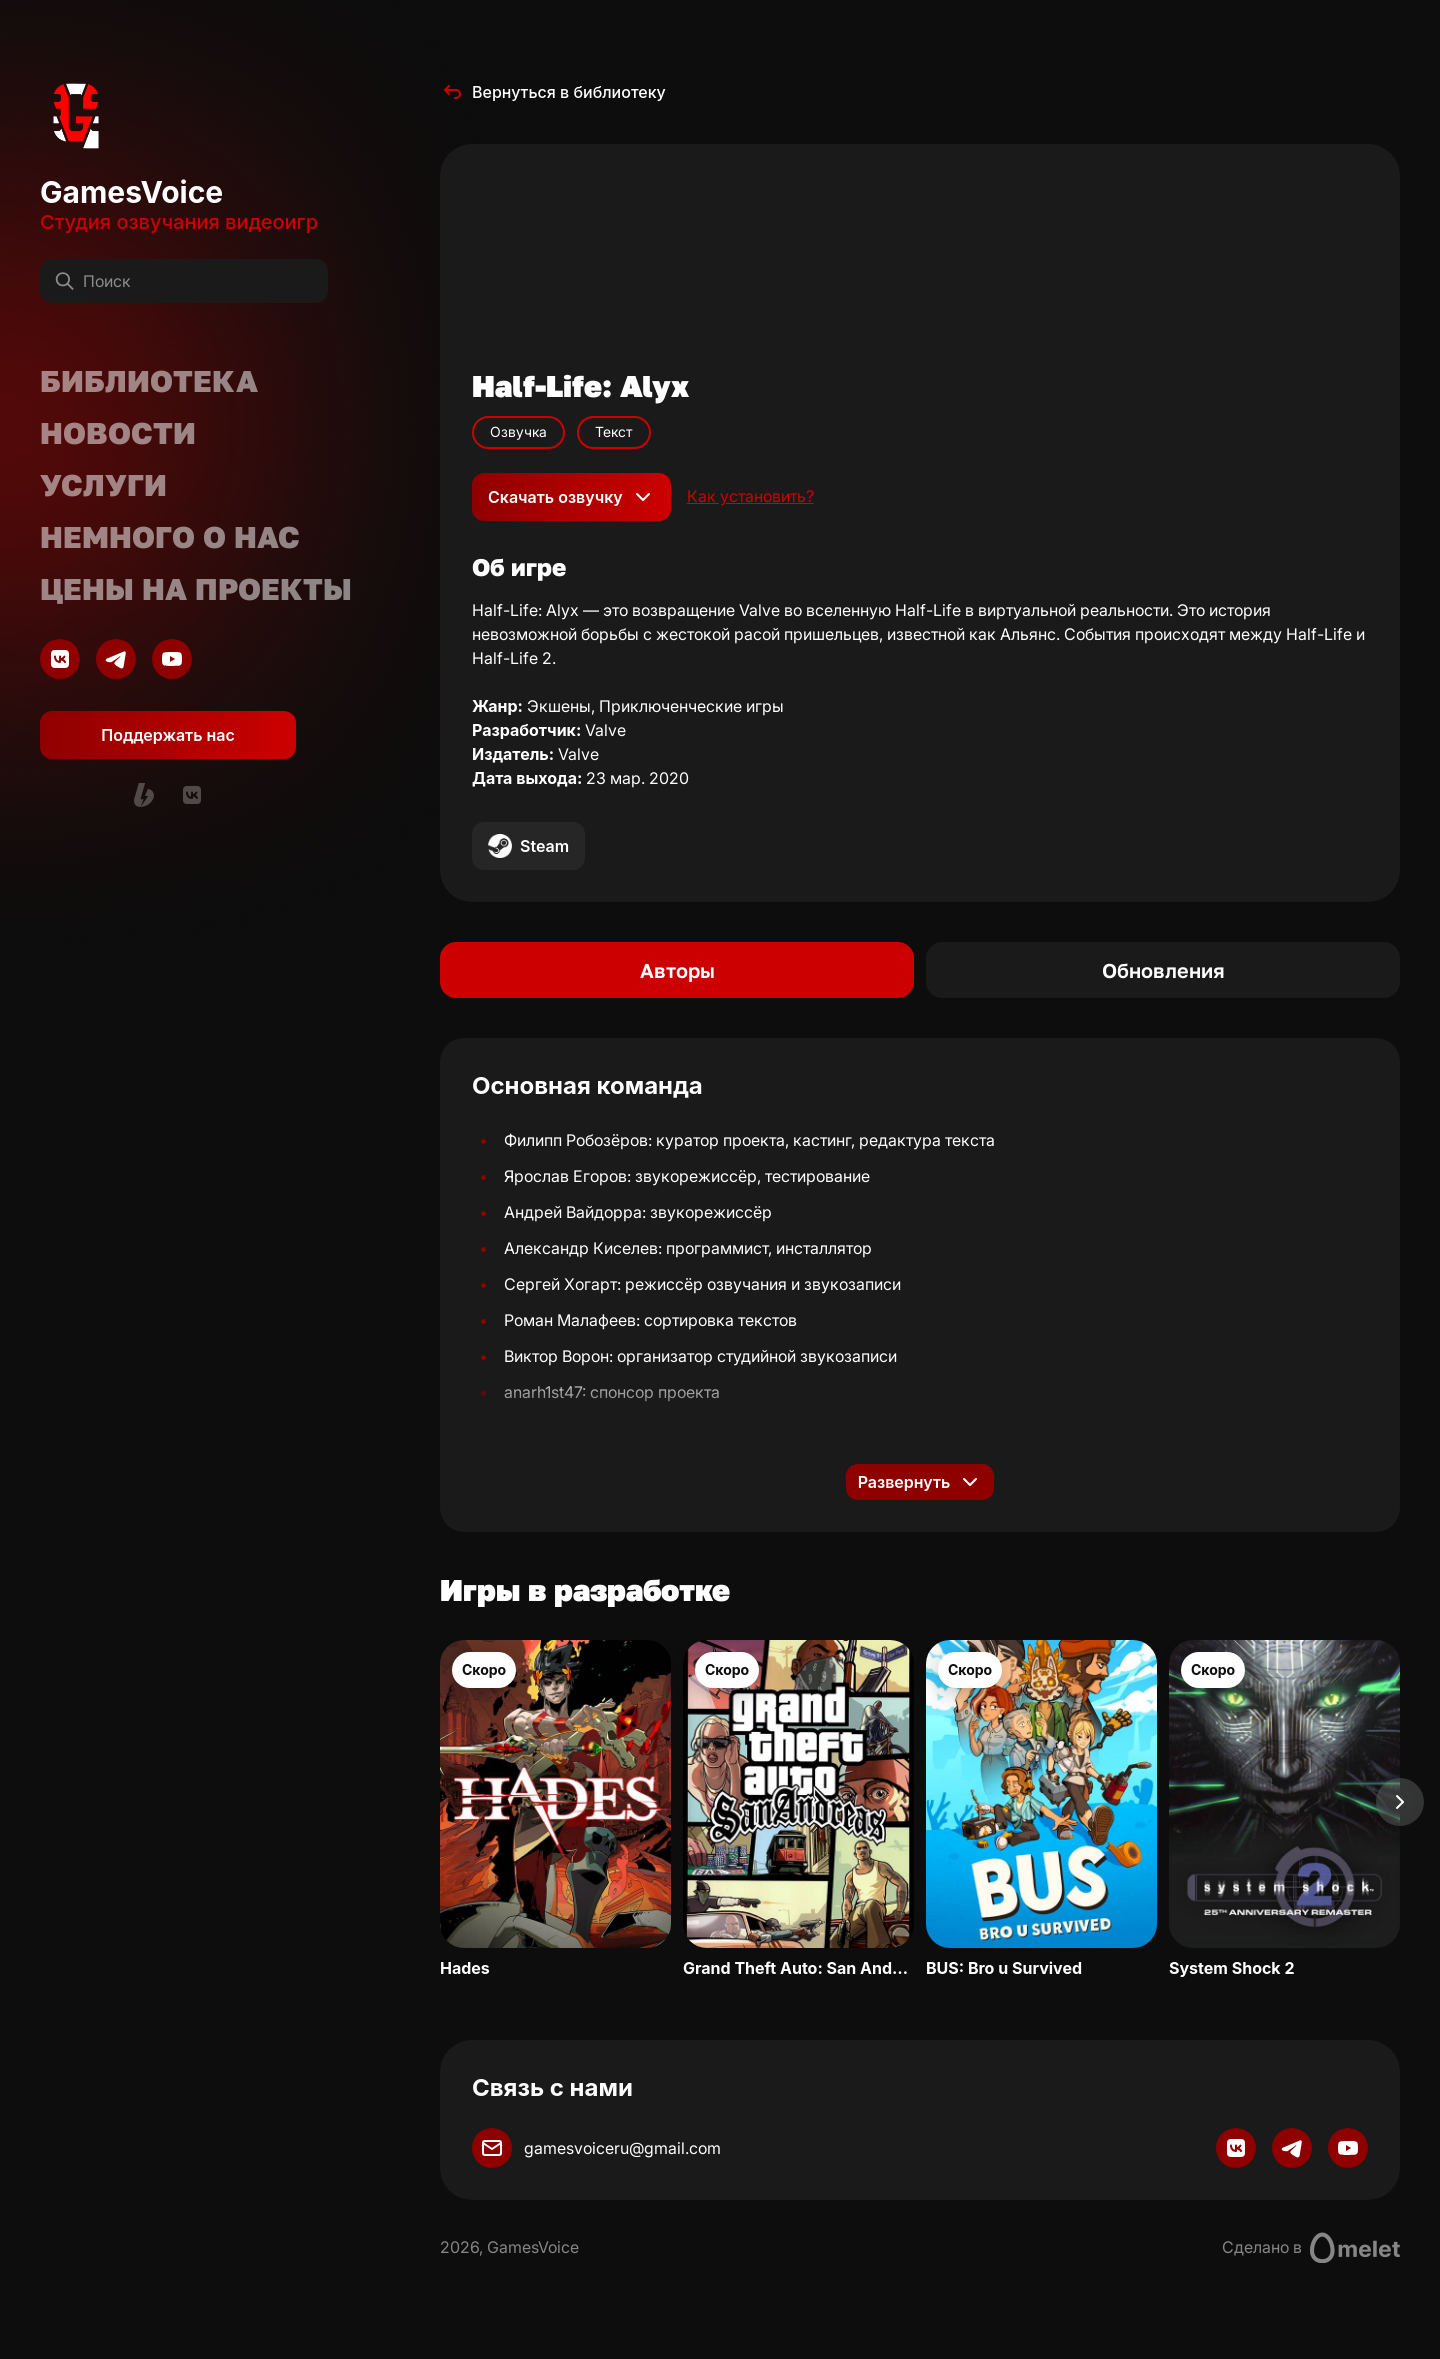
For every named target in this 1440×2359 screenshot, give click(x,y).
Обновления (1163, 970)
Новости (118, 433)
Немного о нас (170, 537)
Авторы (677, 970)
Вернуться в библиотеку (553, 92)
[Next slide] (1400, 1802)
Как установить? (750, 496)
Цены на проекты (196, 589)
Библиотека (149, 381)
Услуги (103, 485)
